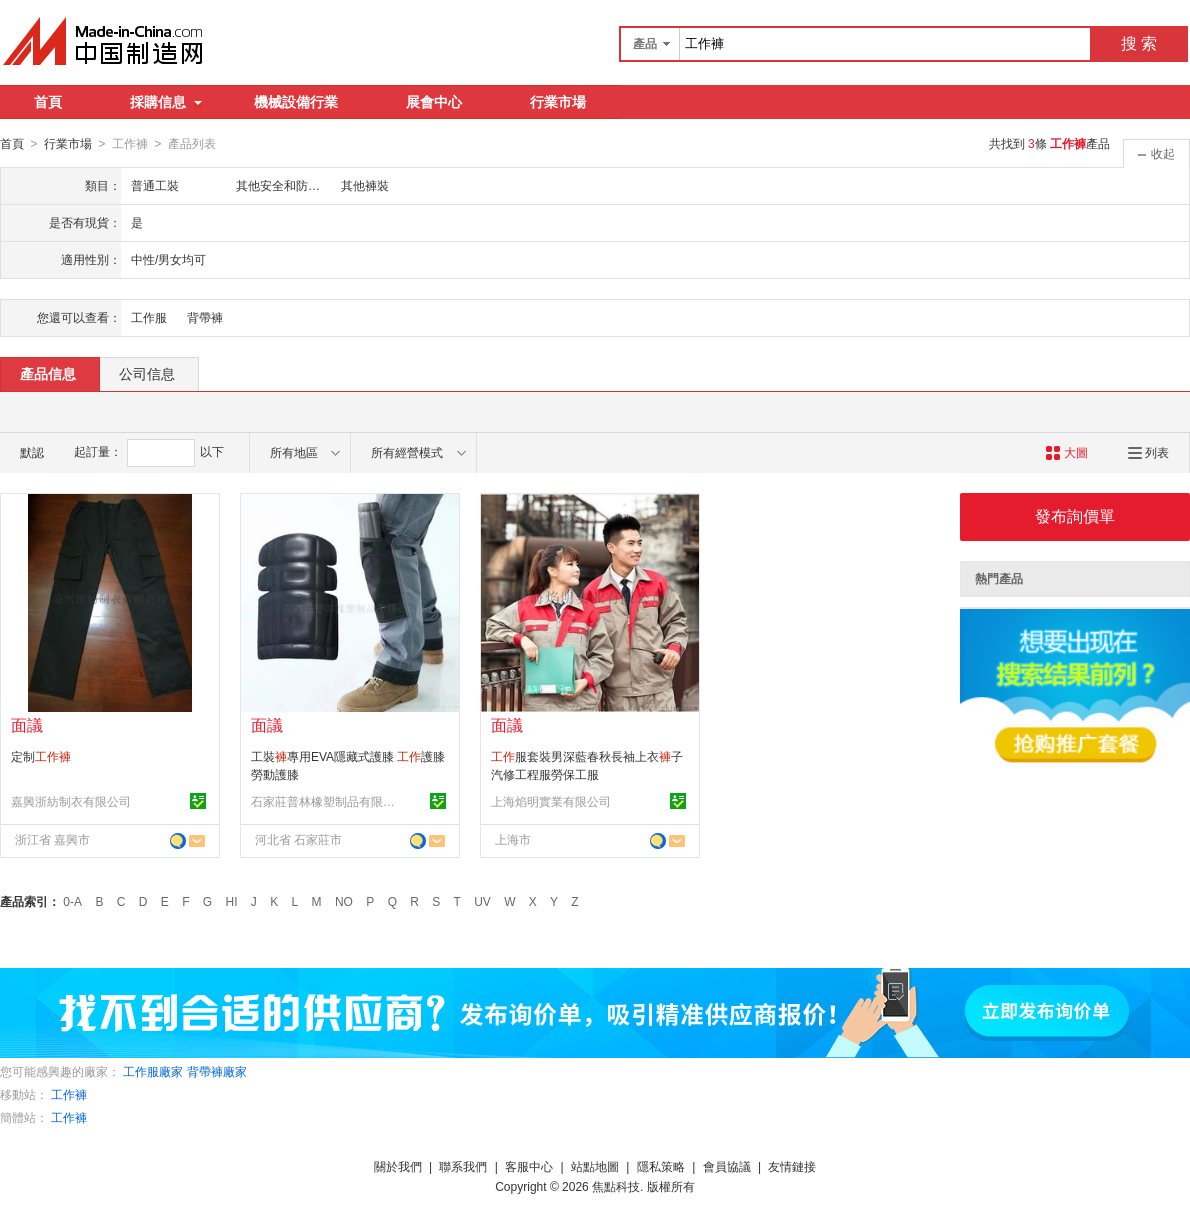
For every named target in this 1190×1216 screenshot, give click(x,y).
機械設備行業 (296, 102)
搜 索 (1139, 43)
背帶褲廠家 (217, 1071)
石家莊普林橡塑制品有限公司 (326, 801)
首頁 (48, 102)
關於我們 (398, 1166)
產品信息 (48, 373)
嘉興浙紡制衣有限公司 (71, 801)
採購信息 (166, 102)
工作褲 (69, 1094)
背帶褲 (205, 317)
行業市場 (558, 102)
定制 (41, 756)
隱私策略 (661, 1166)
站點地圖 (595, 1166)
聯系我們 (463, 1166)
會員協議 (727, 1166)
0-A (72, 901)
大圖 (1066, 452)
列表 (1148, 452)
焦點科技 (616, 1186)
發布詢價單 (1075, 515)
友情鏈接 (792, 1166)
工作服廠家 (153, 1071)
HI (232, 901)
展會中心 (434, 102)
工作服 (149, 317)
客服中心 (529, 1166)
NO (344, 901)
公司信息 (147, 373)
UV (482, 901)
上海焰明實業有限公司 (551, 801)
